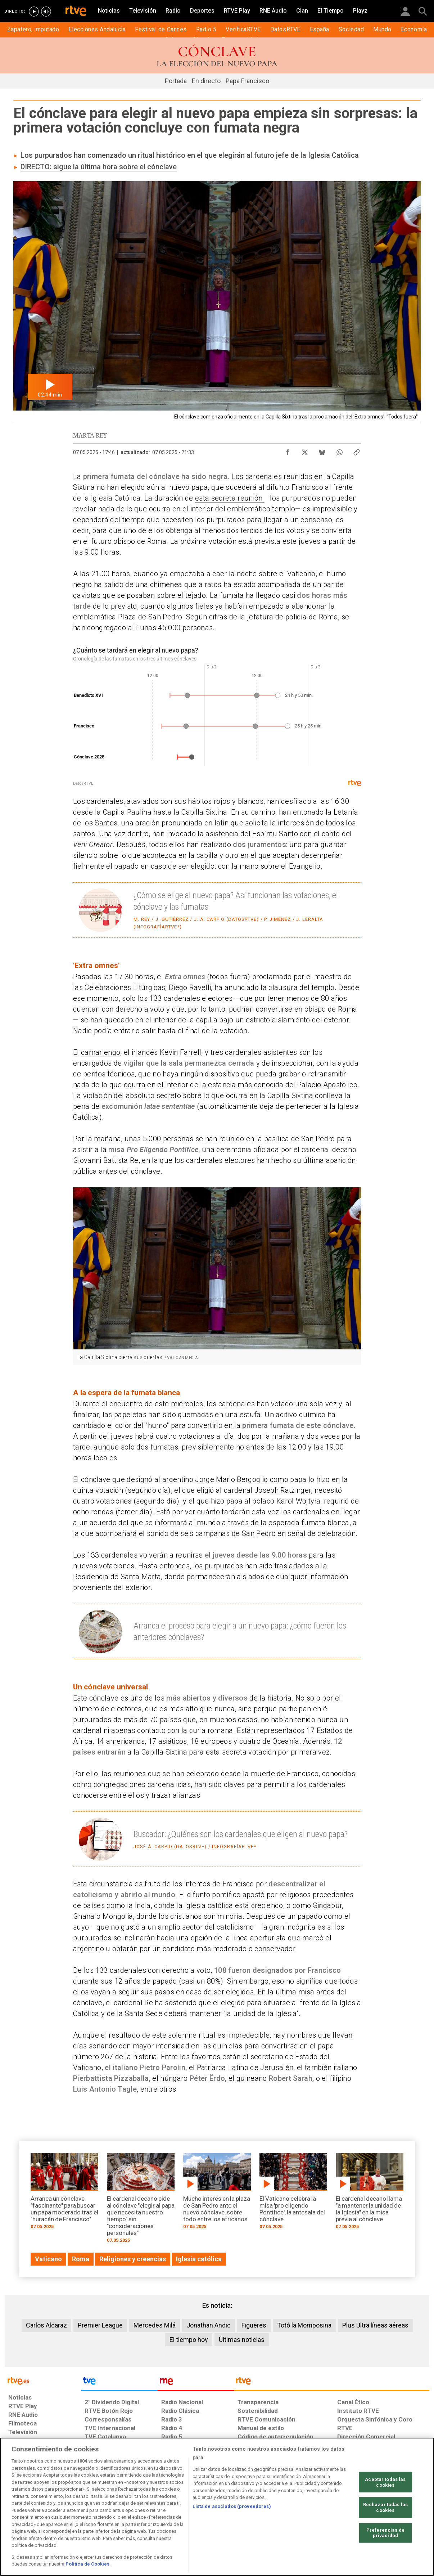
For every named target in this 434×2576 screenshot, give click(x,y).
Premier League (100, 2325)
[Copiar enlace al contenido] (356, 450)
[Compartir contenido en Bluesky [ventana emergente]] (322, 450)
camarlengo (100, 1052)
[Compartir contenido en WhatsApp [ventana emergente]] (339, 450)
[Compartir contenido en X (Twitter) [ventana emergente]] (304, 450)
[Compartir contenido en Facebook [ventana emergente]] (287, 450)
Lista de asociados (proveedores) (232, 2506)
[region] (217, 2507)
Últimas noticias (242, 2339)
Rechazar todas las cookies (385, 2507)
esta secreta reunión (230, 498)
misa (116, 1149)
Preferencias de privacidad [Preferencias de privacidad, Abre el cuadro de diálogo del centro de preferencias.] (385, 2532)
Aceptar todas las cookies (385, 2482)
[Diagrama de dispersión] (217, 715)
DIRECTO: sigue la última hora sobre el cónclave (99, 166)
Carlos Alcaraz (46, 2325)
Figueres (253, 2325)
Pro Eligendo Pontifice (162, 1149)
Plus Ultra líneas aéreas (375, 2325)
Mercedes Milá (155, 2325)
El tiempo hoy (188, 2339)
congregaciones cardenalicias (142, 1784)
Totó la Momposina (304, 2325)
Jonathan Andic (208, 2325)
